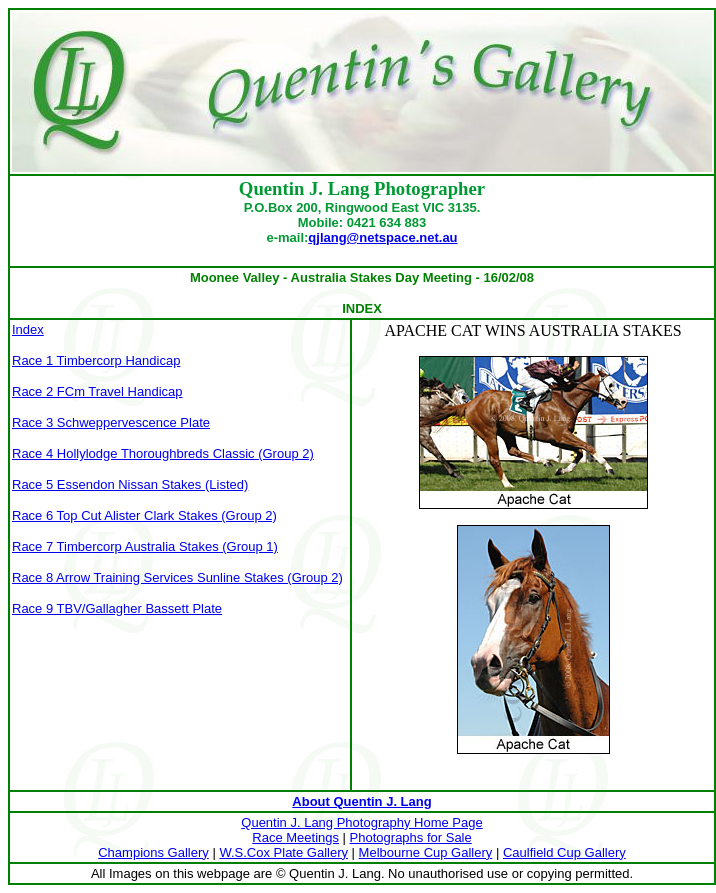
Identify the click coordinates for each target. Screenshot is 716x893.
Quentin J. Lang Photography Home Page (361, 822)
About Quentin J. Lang (361, 801)
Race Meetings (295, 837)
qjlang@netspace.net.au (382, 237)
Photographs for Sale (411, 837)
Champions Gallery (153, 852)
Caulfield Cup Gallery (564, 852)
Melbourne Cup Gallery (426, 852)
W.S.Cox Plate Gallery (283, 852)
